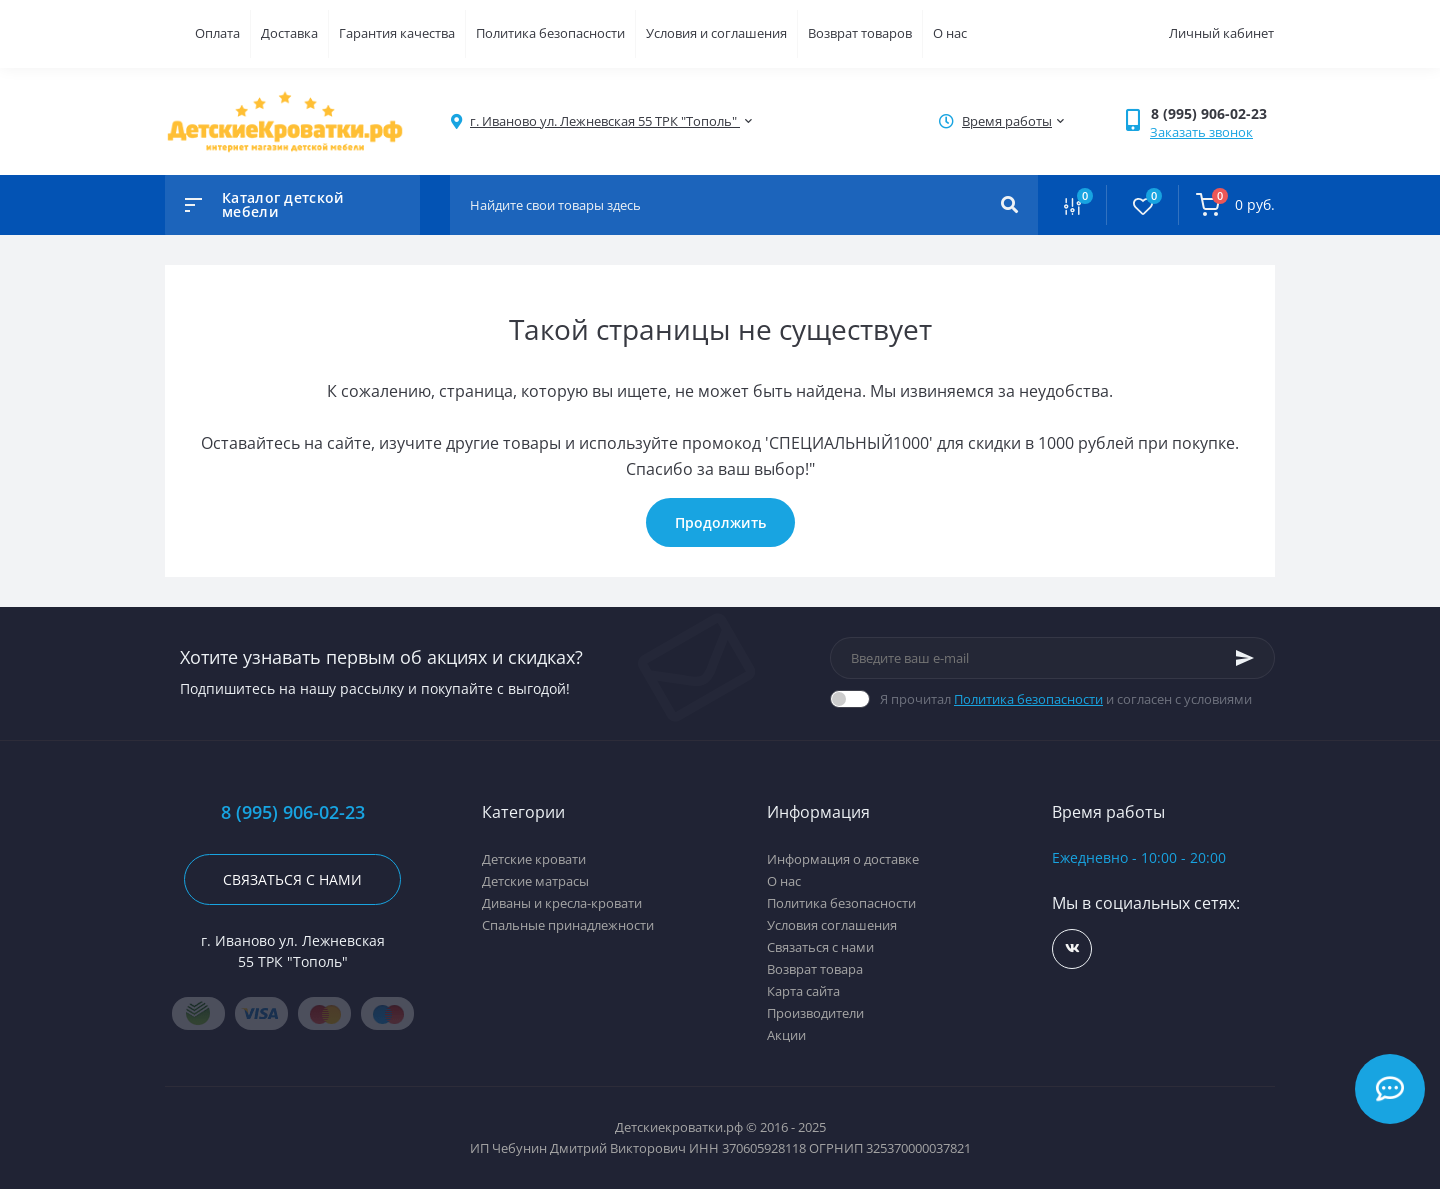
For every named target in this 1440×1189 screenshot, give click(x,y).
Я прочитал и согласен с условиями (1066, 699)
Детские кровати (534, 859)
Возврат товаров (860, 33)
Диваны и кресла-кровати (562, 903)
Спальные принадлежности (568, 925)
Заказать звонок (1201, 132)
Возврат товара (815, 969)
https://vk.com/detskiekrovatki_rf (1072, 948)
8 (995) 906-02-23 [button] (293, 812)
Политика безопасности (550, 33)
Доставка (289, 33)
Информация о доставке (843, 859)
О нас (950, 33)
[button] (1212, 113)
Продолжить (720, 522)
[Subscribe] (1245, 658)
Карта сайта (803, 991)
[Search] (1009, 205)
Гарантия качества (397, 33)
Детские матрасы (535, 881)
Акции (786, 1035)
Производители (815, 1013)
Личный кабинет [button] (1221, 33)
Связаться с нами (292, 879)
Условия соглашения (832, 925)
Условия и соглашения (716, 33)
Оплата (217, 33)
